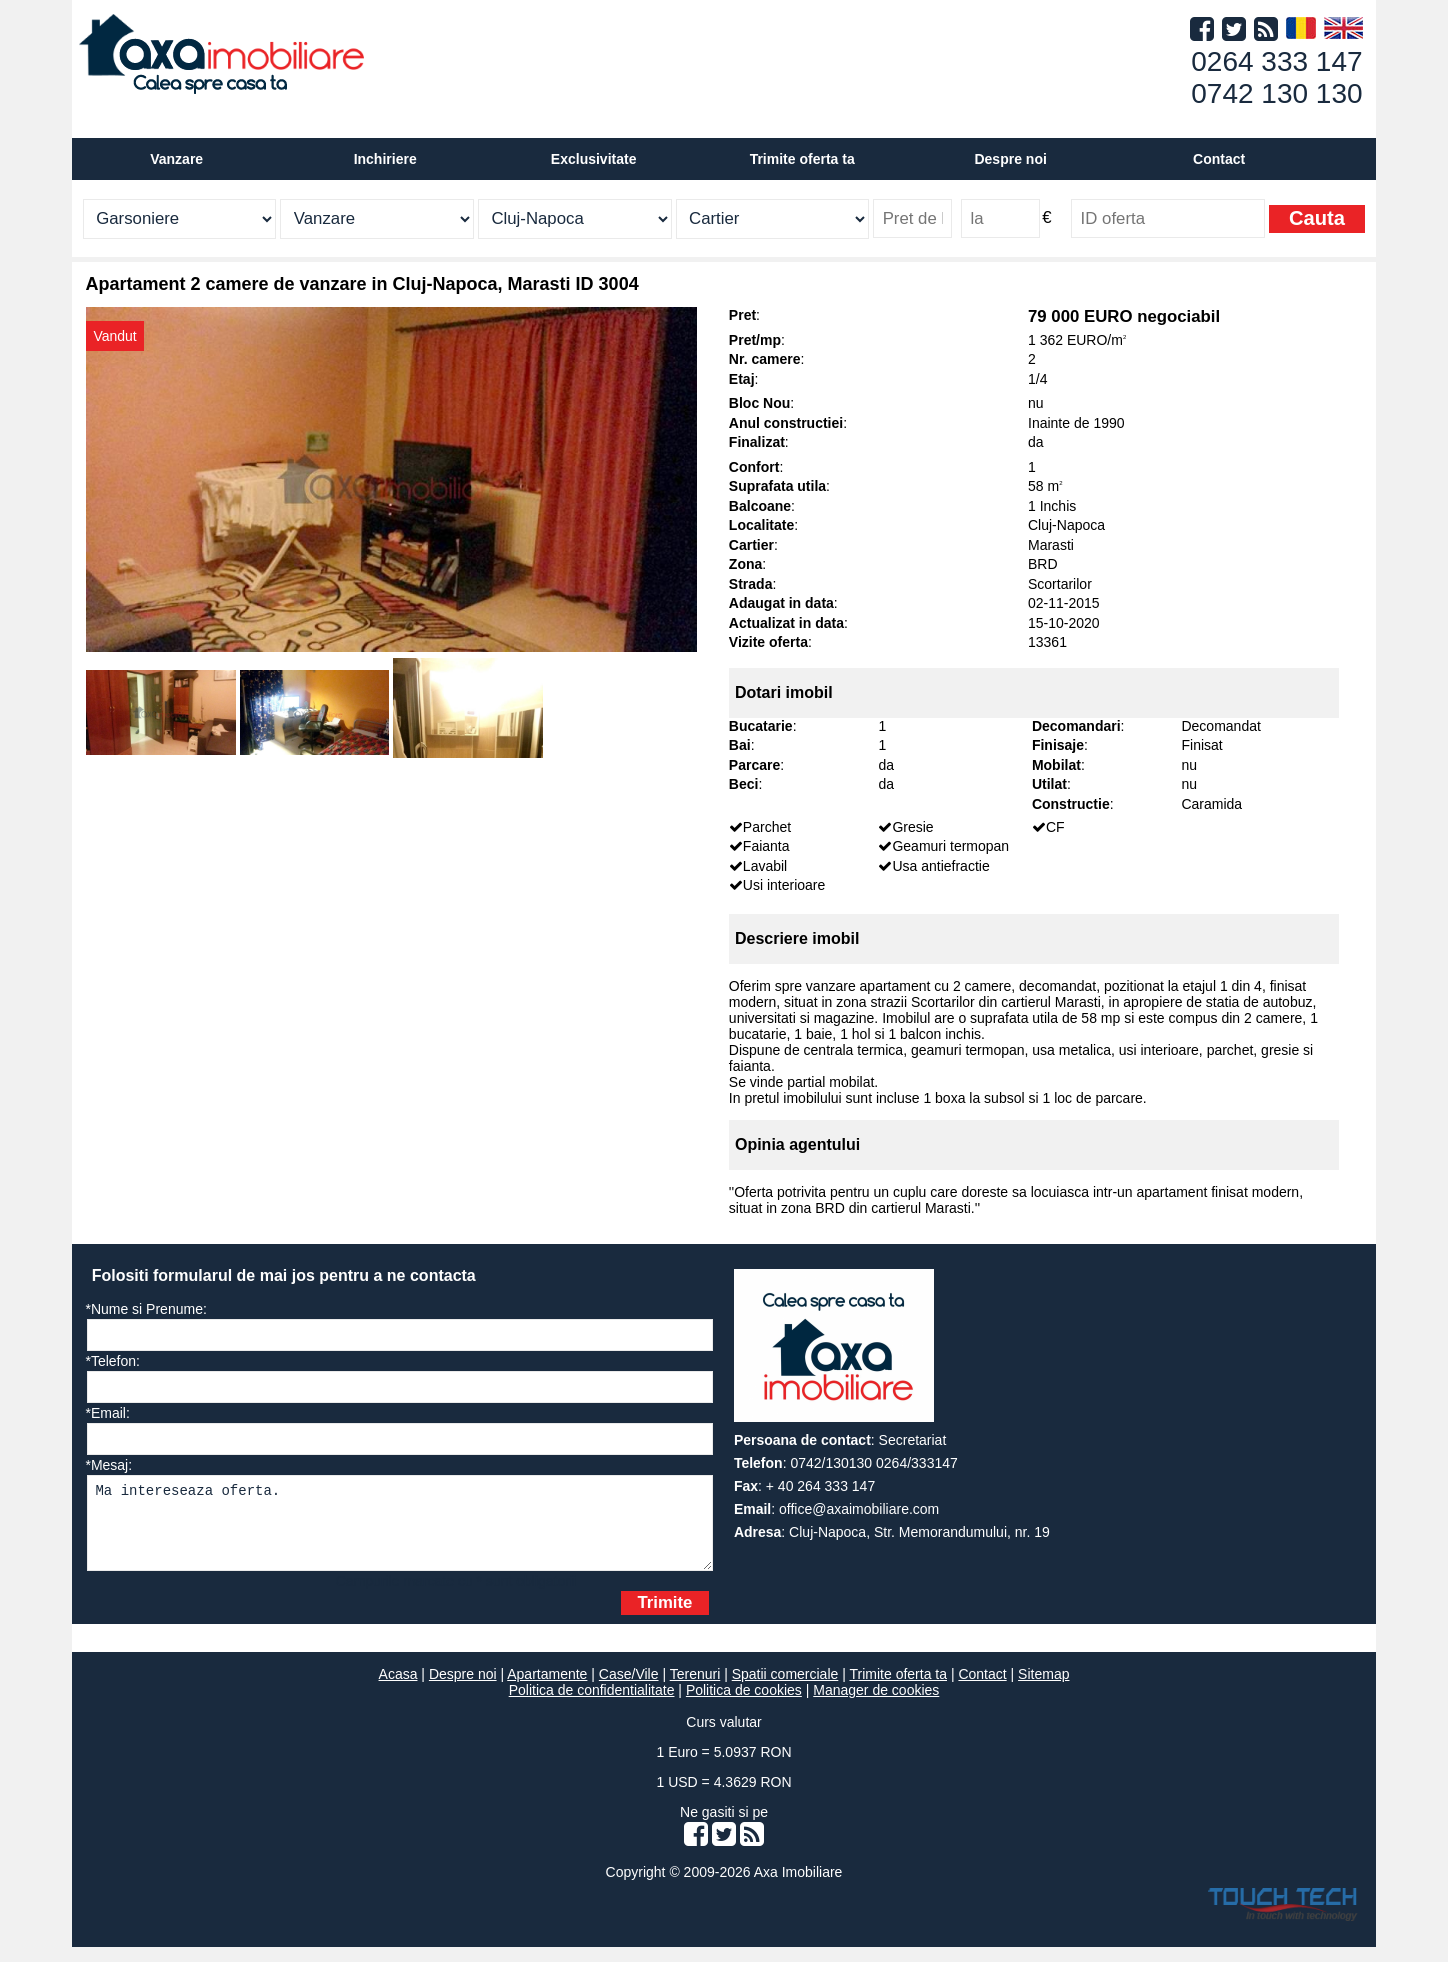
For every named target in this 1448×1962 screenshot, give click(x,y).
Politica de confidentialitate (592, 1705)
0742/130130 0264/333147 (873, 1463)
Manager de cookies (876, 1705)
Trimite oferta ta (802, 159)
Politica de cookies (744, 1705)
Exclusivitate (594, 159)
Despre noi (463, 1689)
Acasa (398, 1689)
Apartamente (547, 1689)
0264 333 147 (1276, 61)
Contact (1219, 159)
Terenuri (695, 1689)
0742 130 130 (1276, 93)
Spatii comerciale (785, 1689)
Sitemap (1043, 1689)
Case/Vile (629, 1689)
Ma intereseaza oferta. (400, 1530)
